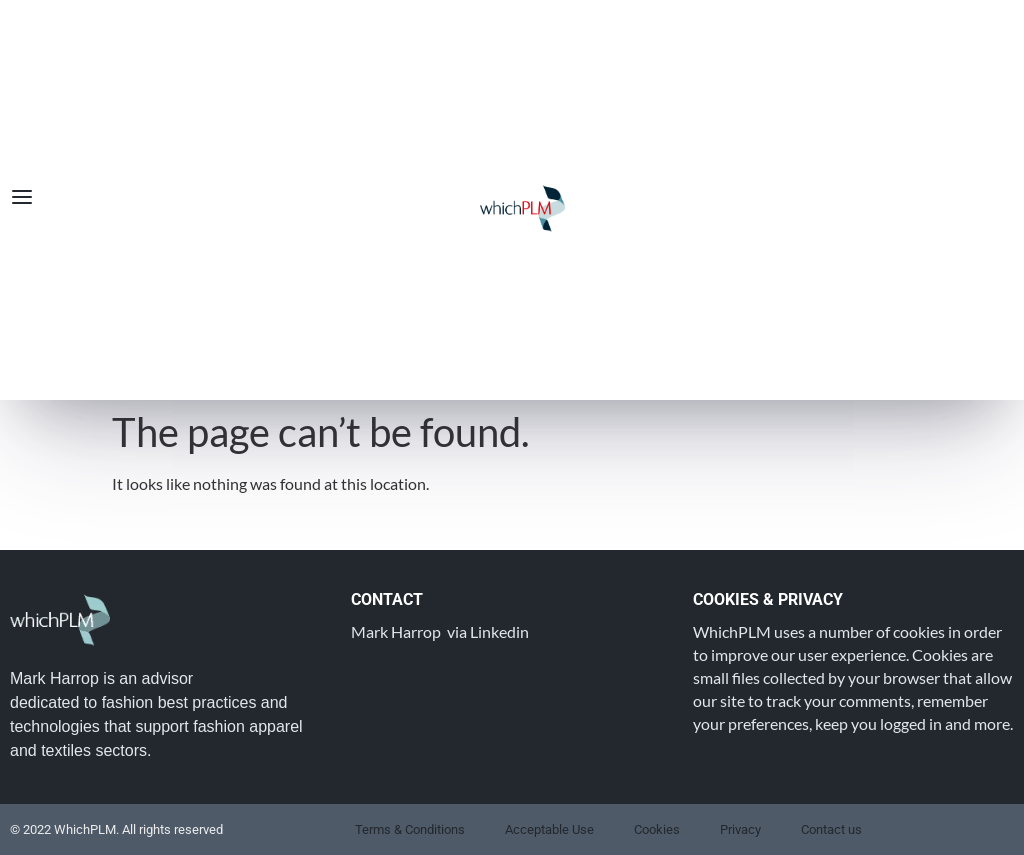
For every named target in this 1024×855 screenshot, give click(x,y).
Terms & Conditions (410, 829)
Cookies (657, 829)
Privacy (740, 829)
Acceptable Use (549, 829)
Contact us (831, 829)
